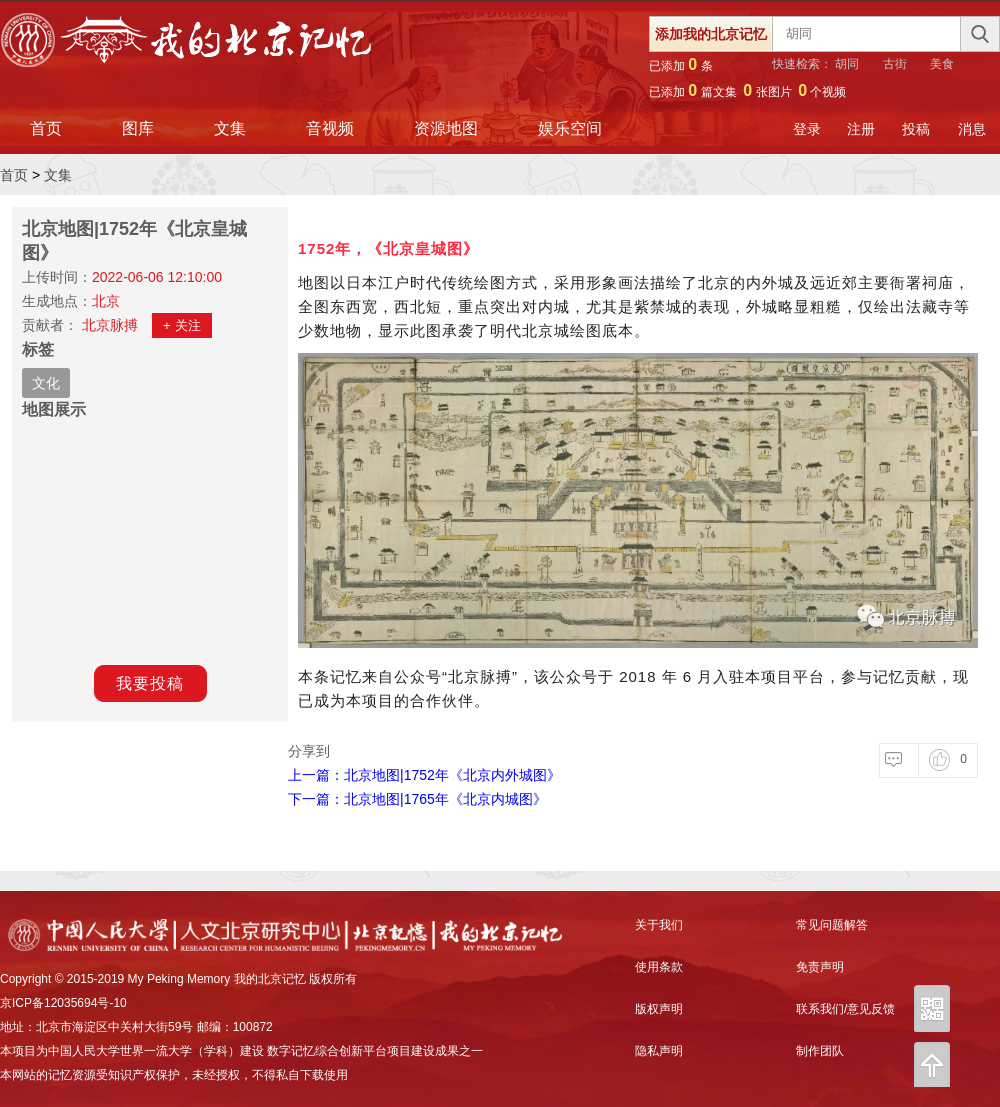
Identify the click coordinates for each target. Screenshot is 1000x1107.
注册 (861, 129)
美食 (942, 64)
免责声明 (820, 967)
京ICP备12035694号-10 (63, 1003)
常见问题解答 (832, 925)
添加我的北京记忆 (711, 34)
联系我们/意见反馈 (845, 1009)
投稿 (916, 129)
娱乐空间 (570, 128)
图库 (138, 128)
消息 (972, 129)
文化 (46, 383)
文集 (230, 128)
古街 (895, 64)
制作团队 (820, 1051)
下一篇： (417, 799)
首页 (46, 128)
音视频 (330, 128)
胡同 (847, 64)
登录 (807, 129)
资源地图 (446, 128)
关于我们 (659, 925)
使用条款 (659, 967)
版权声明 (659, 1009)
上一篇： (424, 775)
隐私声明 (659, 1051)
